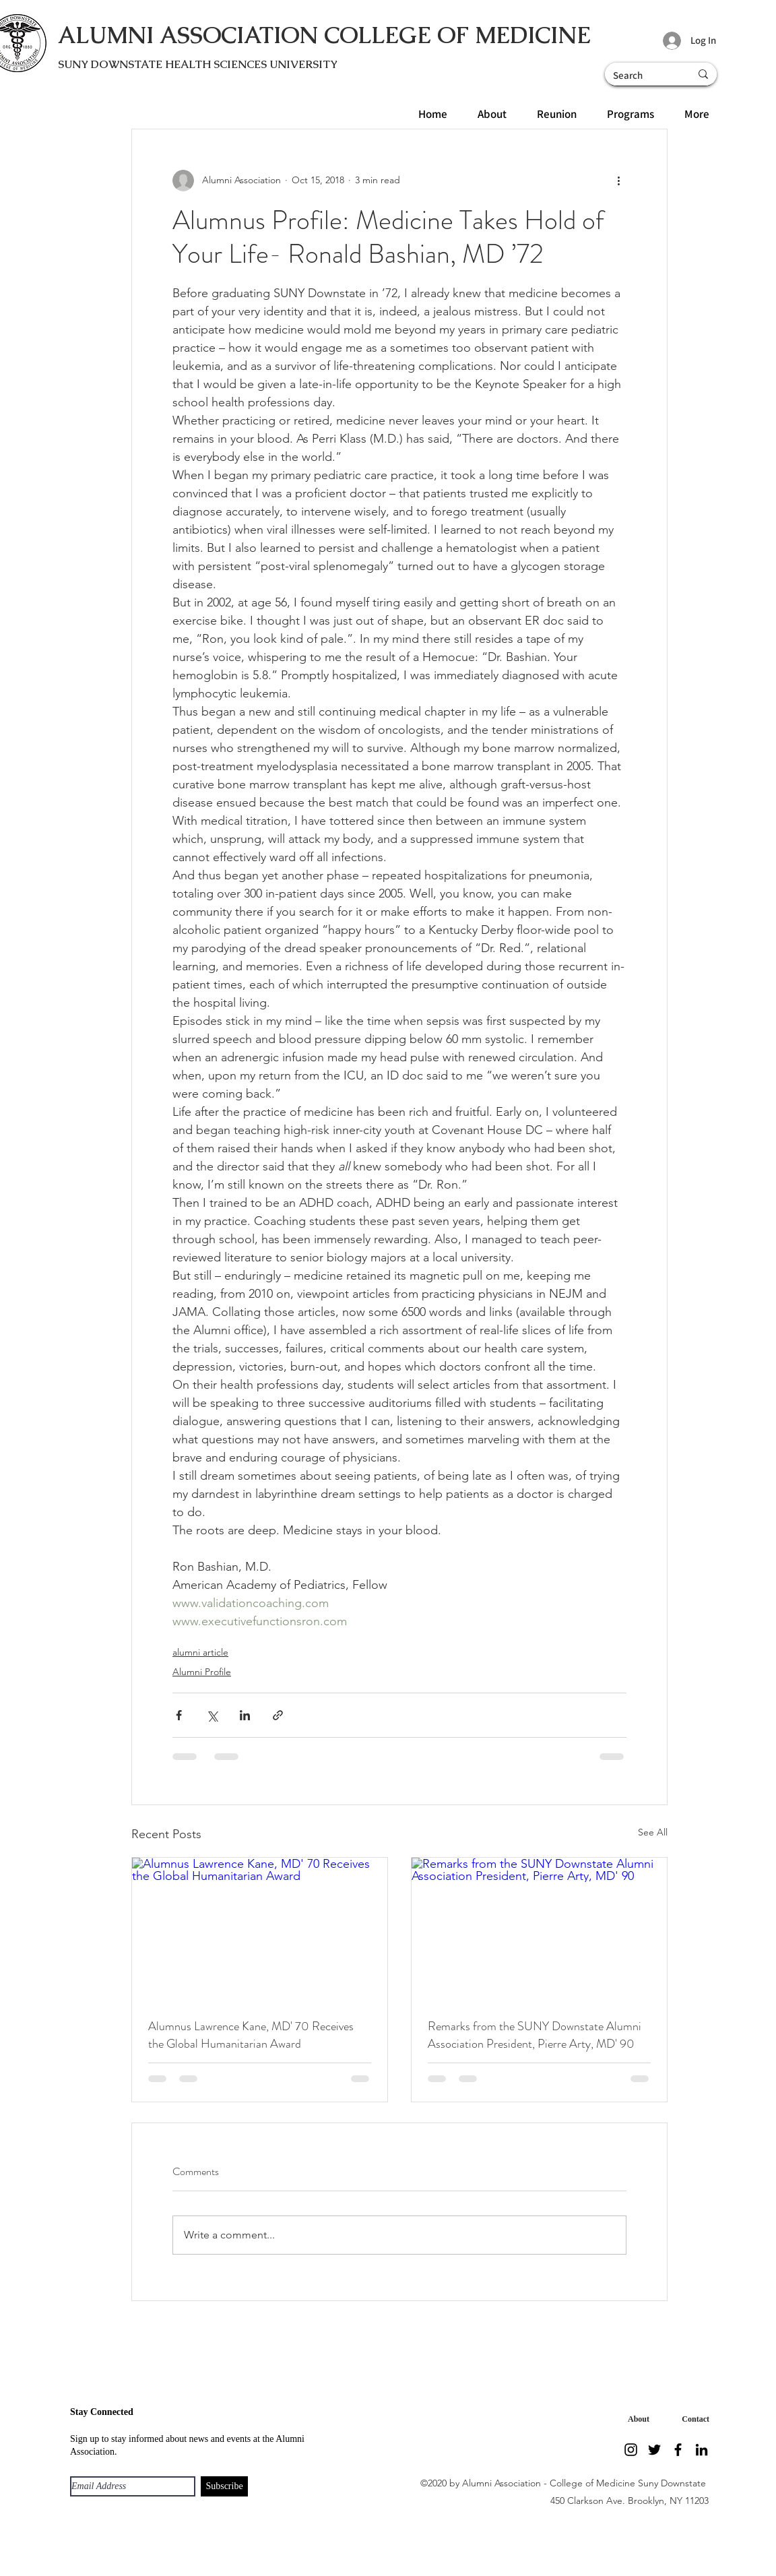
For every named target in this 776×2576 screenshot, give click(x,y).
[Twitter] (654, 2449)
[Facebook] (678, 2449)
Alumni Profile (201, 1672)
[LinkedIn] (701, 2449)
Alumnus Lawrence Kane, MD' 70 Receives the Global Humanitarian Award (251, 2034)
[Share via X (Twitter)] (211, 1715)
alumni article (200, 1652)
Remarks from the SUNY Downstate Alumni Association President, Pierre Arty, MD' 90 (534, 2034)
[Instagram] (630, 2449)
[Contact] (692, 2419)
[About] (635, 2419)
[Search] (637, 75)
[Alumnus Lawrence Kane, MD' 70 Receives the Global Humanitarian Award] (259, 1929)
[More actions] (618, 180)
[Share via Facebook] (178, 1715)
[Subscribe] (224, 2486)
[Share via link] (277, 1715)
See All (653, 1832)
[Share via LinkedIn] (244, 1715)
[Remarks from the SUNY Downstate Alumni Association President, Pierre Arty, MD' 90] (539, 1929)
